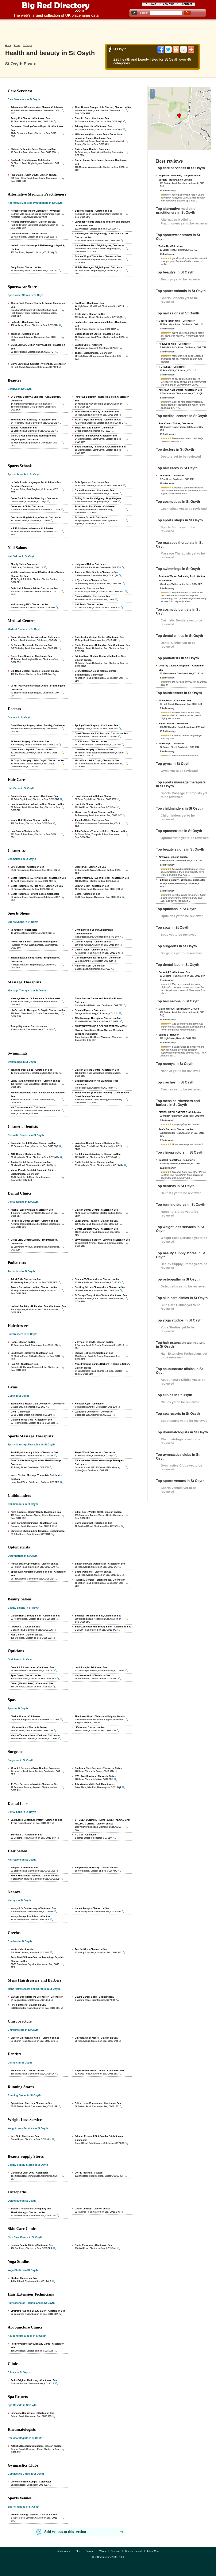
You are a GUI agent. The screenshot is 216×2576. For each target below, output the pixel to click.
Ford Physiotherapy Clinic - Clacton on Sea (34, 1452)
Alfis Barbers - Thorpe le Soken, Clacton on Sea (101, 831)
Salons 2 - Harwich (169, 1034)
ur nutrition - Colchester (24, 929)
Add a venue (63, 2551)
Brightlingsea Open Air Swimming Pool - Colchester (97, 1082)
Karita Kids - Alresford (23, 1949)
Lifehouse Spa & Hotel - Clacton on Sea (32, 2413)
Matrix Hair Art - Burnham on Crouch (179, 1008)
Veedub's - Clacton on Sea (89, 588)
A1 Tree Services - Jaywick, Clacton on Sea (34, 1784)
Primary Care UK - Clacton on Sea (93, 126)
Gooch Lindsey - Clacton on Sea (93, 2208)
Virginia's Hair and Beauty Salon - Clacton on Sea (38, 2311)
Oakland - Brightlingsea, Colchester (30, 160)
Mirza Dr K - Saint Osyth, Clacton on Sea (97, 760)
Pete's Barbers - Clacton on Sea (28, 2005)
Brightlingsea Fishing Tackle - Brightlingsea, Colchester (35, 959)
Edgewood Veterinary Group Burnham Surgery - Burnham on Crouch (180, 177)
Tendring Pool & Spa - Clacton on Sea (31, 1069)
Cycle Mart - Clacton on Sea (90, 314)
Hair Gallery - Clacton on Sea (27, 1634)
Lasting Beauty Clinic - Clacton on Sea (32, 2245)
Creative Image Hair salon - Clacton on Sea (34, 796)
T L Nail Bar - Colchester (172, 367)
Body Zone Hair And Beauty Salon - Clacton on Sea (103, 1626)
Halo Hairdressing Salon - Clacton (93, 796)
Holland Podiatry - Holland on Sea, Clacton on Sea (38, 1306)
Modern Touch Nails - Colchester (177, 320)
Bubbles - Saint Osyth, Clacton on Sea (96, 435)
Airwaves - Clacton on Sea (25, 1626)
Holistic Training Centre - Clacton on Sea (33, 221)
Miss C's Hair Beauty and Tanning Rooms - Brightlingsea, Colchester (34, 437)
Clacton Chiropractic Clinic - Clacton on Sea (35, 2037)
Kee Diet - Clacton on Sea (25, 2136)
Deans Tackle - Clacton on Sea (91, 949)
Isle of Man (153, 2551)
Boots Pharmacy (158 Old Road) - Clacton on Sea (102, 878)
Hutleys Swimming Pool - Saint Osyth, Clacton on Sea (38, 1094)
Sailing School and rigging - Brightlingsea (98, 498)
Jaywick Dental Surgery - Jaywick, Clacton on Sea (102, 1239)
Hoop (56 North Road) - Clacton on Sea (96, 1867)
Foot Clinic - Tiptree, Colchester (176, 423)
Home (8, 45)
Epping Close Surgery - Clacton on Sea (96, 725)
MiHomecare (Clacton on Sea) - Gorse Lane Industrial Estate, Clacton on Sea (99, 136)
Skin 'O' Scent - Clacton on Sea (92, 886)
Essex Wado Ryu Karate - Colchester (95, 506)
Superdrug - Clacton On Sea (90, 867)
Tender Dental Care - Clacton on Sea (31, 1162)
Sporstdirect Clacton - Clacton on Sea (31, 2103)
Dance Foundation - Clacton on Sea (94, 490)
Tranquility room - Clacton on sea (29, 1026)
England (90, 2551)
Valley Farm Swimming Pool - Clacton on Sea (35, 1080)
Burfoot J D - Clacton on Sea (26, 1834)
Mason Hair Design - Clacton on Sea (95, 812)
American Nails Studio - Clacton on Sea (96, 572)
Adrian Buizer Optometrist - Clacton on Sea (34, 1563)
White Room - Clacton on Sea (175, 700)
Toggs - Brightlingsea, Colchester (93, 353)
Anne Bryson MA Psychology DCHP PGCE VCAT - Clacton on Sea (102, 235)
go (187, 12)
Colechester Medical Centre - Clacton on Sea (99, 637)
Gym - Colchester (20, 1411)
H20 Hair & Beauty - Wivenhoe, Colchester (182, 880)
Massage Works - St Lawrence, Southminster (35, 998)
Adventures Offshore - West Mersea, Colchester (37, 107)
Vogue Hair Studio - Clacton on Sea (30, 820)
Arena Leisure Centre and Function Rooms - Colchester (99, 1000)
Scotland (115, 2551)
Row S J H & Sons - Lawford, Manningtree (34, 941)
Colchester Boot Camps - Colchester (31, 2481)
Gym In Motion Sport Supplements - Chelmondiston (94, 931)
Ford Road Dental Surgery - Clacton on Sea (34, 1220)
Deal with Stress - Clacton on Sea (29, 233)
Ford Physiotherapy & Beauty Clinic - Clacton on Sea (37, 2345)
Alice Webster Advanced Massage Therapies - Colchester (100, 1462)
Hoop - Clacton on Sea (23, 1342)
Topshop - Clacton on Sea (25, 334)
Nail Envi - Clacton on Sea (89, 604)
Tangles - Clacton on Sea (24, 1867)
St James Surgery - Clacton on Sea (30, 741)
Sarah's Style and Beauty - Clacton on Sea (98, 419)
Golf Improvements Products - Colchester (98, 957)
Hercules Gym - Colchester (90, 1403)
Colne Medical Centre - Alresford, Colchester (35, 637)
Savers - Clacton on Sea (24, 427)
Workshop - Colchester (171, 743)
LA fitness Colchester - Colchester (94, 1411)
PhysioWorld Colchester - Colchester (95, 1452)
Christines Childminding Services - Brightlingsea (38, 1531)
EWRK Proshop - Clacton (89, 2172)
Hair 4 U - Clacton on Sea (89, 804)
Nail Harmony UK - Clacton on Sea (30, 604)
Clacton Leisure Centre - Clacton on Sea (97, 1069)
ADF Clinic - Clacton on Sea (26, 1154)
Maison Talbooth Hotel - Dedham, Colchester (35, 1735)
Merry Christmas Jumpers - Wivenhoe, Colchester (38, 364)
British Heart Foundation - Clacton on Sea (98, 2103)
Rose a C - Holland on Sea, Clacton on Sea (34, 1287)
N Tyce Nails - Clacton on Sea (91, 580)
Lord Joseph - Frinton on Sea (91, 1667)
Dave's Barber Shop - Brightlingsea (94, 1997)
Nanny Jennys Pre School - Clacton (30, 1916)
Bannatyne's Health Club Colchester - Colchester (38, 1403)
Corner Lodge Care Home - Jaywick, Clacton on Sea (101, 162)
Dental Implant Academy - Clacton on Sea (98, 1154)
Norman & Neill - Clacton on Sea (92, 1675)
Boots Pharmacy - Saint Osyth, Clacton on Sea (100, 446)
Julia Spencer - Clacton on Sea (92, 482)
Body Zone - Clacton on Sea (26, 267)
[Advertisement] (108, 31)
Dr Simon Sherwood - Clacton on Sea (31, 645)
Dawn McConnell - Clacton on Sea (93, 1523)
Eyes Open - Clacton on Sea (26, 1675)
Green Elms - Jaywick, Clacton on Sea (32, 749)
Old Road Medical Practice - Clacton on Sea (35, 671)
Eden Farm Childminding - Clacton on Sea (34, 1523)
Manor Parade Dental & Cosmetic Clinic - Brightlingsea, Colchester (33, 1172)
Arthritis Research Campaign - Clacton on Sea (36, 2446)
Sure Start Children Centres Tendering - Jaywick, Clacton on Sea (38, 1959)
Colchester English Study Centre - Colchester (36, 517)
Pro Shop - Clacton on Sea (89, 303)
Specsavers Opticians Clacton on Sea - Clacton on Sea (38, 1573)
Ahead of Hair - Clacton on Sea (92, 820)
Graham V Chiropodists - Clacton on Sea (97, 1279)
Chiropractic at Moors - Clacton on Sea (96, 2037)
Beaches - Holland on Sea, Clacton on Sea (98, 1615)
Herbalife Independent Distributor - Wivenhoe (36, 210)
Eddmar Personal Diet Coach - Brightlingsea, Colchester (99, 2138)
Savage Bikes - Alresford (88, 345)
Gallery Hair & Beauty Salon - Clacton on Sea (35, 1615)
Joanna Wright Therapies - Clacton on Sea (98, 256)
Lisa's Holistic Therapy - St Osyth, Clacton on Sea (38, 1010)
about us (168, 4)
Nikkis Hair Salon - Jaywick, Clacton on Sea (35, 1875)
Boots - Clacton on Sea (87, 894)
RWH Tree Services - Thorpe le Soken (95, 1776)
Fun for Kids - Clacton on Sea (91, 1949)
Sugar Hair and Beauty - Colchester (94, 427)
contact (187, 4)
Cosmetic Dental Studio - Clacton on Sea (33, 1143)
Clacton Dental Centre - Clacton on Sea (96, 1209)
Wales (102, 2551)
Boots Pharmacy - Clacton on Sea (93, 2245)
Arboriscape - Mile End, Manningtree (95, 1784)
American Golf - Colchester (90, 965)
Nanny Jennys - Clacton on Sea (92, 1908)
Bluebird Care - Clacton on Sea (92, 118)
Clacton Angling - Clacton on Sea (93, 941)
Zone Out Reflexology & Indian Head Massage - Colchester (37, 1462)
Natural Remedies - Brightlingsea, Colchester (100, 245)
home (153, 4)
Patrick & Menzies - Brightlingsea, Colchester (100, 1579)
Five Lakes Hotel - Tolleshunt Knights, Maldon (100, 1716)
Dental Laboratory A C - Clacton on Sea (96, 1229)
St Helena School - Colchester (91, 517)
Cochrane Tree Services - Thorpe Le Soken (98, 1768)
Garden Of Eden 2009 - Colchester (29, 2172)
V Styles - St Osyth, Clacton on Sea (94, 1342)
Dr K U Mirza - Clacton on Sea (91, 741)
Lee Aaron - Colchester (171, 475)
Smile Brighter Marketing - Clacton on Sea (34, 2380)
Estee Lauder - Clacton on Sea (27, 867)
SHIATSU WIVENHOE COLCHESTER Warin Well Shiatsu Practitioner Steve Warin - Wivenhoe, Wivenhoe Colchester (101, 1030)
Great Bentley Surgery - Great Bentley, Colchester (38, 725)
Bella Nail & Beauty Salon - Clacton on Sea (34, 588)
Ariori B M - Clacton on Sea (26, 1279)
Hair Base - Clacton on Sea (25, 831)
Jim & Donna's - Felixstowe (174, 723)
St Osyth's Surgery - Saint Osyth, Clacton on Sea (38, 760)
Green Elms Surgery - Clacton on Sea (31, 656)
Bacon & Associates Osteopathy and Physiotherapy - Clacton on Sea (31, 2210)
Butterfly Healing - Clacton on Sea (93, 210)
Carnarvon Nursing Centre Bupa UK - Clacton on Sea (37, 128)
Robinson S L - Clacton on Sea (28, 2070)
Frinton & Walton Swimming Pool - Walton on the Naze (182, 578)
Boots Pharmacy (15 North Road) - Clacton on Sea (38, 878)
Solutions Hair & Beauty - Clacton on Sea (33, 419)
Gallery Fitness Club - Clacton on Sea (31, 1419)
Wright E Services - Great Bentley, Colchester (36, 1768)
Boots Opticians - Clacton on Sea (93, 1571)
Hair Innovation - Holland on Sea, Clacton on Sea (38, 804)
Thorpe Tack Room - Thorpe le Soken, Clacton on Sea (38, 305)
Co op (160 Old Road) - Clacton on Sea (32, 1683)
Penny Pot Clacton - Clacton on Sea (30, 118)
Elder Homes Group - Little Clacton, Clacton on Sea (103, 107)
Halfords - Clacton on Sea (25, 322)
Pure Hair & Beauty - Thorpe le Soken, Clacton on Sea (102, 399)
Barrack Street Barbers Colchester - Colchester (37, 1997)
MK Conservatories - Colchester (28, 1107)
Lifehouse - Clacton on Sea (90, 1727)
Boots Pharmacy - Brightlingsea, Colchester (35, 894)
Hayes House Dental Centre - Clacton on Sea (99, 2070)
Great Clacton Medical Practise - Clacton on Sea (101, 733)
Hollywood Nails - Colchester (91, 564)
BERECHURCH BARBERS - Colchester (180, 1112)
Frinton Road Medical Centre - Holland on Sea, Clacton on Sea (100, 658)
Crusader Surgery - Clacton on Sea (94, 749)
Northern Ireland (133, 2551)
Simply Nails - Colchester (25, 564)
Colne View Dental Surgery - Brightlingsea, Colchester (34, 1241)
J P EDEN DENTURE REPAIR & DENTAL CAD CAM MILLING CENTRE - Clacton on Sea (102, 1822)
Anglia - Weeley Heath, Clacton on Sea (32, 1209)
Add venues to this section (65, 2532)
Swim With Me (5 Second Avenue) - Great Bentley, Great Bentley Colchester (102, 1094)
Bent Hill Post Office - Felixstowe (177, 1160)
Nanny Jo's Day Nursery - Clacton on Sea (33, 1908)
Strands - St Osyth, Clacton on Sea (94, 1353)
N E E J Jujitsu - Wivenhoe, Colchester (32, 528)
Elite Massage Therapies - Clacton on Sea (98, 1018)
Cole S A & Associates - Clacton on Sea (32, 1667)
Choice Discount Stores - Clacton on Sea (97, 334)
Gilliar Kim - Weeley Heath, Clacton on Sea (98, 1512)
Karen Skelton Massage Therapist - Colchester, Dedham (36, 1477)
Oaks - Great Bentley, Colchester (93, 149)
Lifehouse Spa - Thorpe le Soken (29, 1727)
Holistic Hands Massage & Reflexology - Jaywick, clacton (38, 247)
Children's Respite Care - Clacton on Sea (33, 149)
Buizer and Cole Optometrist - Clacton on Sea (100, 1563)
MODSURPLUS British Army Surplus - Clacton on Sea (38, 347)
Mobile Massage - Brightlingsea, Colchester (99, 267)
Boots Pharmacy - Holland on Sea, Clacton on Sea (102, 645)
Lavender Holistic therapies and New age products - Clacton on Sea (103, 223)
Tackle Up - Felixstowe (171, 246)
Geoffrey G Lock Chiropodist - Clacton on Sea (100, 1287)
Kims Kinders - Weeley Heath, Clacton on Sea (36, 1512)
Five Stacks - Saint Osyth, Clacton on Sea (34, 175)
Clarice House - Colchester (25, 1716)
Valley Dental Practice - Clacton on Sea (96, 1220)
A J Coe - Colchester (86, 1834)
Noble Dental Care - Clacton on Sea (94, 1162)
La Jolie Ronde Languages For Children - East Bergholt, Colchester (36, 484)
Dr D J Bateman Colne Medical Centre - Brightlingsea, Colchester (96, 673)
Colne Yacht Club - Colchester (27, 506)
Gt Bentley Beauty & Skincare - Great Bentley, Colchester (36, 399)
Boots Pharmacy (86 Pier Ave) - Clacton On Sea (37, 886)
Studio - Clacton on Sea (24, 2278)
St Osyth (27, 45)
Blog (78, 2551)
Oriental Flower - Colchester (90, 1010)
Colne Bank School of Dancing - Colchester (35, 498)
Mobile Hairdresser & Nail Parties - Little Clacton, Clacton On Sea (38, 574)
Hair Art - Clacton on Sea (24, 1364)
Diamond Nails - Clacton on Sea (92, 596)
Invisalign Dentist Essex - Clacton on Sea (97, 1143)
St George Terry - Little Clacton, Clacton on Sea (101, 1295)
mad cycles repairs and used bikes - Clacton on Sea (101, 324)
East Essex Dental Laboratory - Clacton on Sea (36, 1820)
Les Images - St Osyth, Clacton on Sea (32, 1353)
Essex (17, 45)
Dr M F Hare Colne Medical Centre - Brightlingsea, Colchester (38, 687)
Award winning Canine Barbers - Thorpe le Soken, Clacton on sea (102, 1366)
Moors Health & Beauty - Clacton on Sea (97, 411)
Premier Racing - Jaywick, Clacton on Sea (34, 2514)
